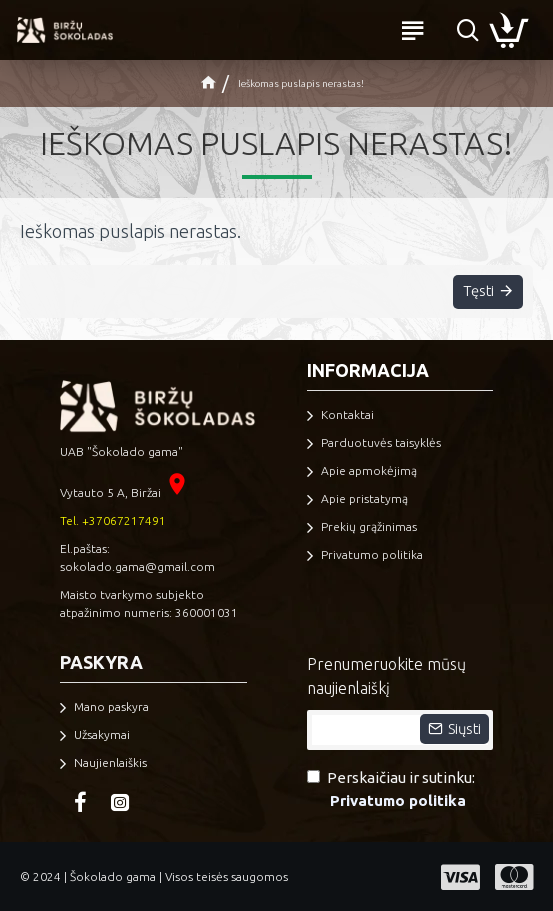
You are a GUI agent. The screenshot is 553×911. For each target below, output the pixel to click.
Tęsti (476, 292)
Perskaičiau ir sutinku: (391, 790)
